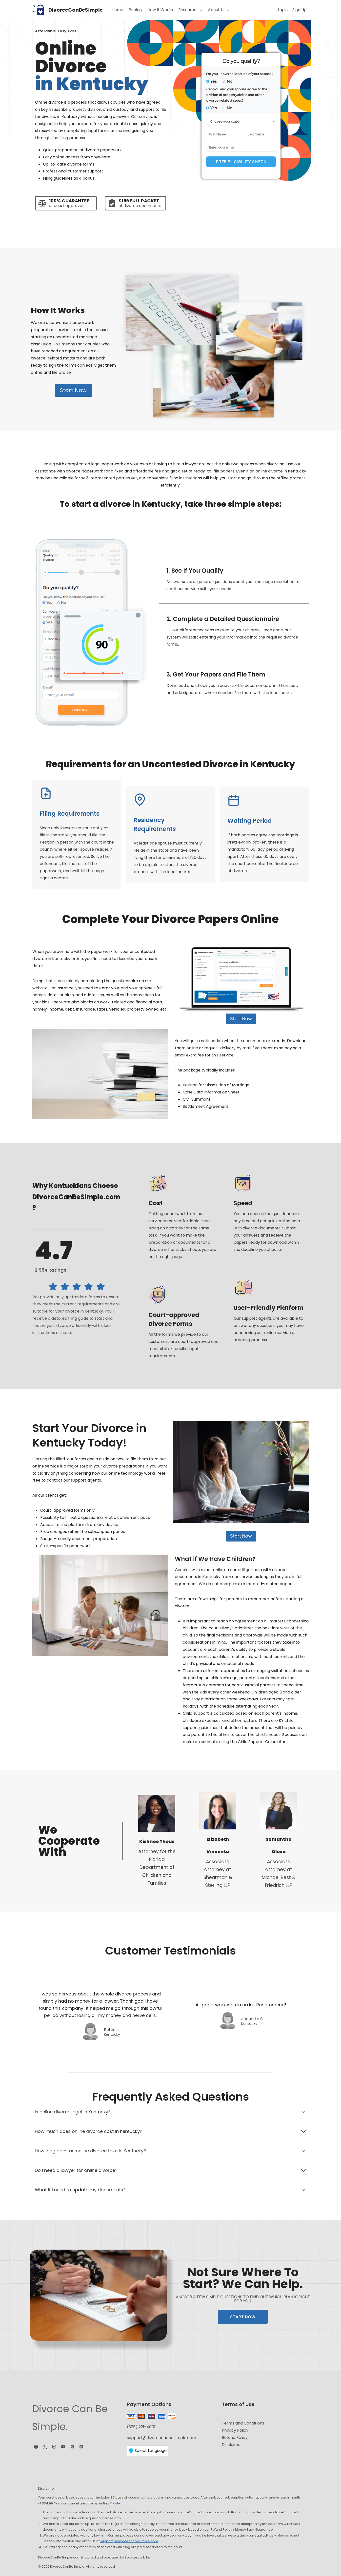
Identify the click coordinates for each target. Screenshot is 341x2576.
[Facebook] (36, 2443)
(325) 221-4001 (141, 2423)
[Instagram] (54, 2443)
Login (283, 10)
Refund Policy (235, 2433)
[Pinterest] (72, 2443)
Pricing (135, 10)
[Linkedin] (81, 2443)
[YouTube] (63, 2443)
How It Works (160, 10)
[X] (45, 2443)
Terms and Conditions (243, 2419)
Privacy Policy (235, 2426)
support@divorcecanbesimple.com (161, 2434)
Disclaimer (232, 2440)
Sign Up (299, 10)
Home (117, 10)
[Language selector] (147, 2447)
